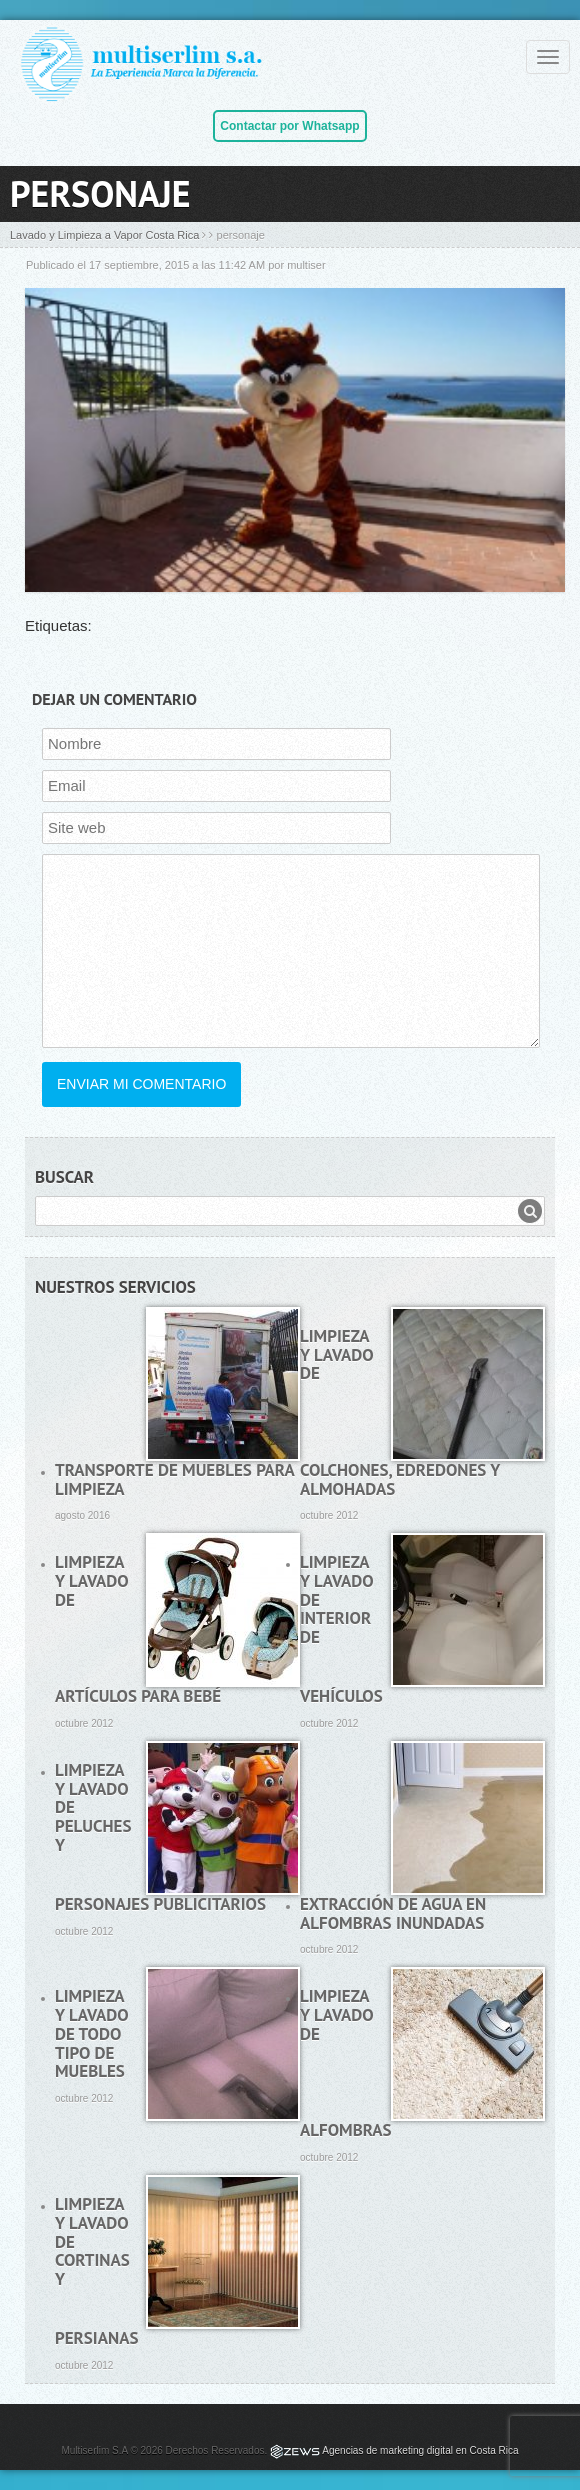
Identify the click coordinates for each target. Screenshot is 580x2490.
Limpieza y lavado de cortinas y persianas (96, 2271)
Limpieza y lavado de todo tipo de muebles (92, 2033)
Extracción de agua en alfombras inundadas (393, 1913)
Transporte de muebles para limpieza (174, 1479)
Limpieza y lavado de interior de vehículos (341, 1629)
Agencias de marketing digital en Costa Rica (420, 2450)
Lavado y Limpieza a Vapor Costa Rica (104, 235)
